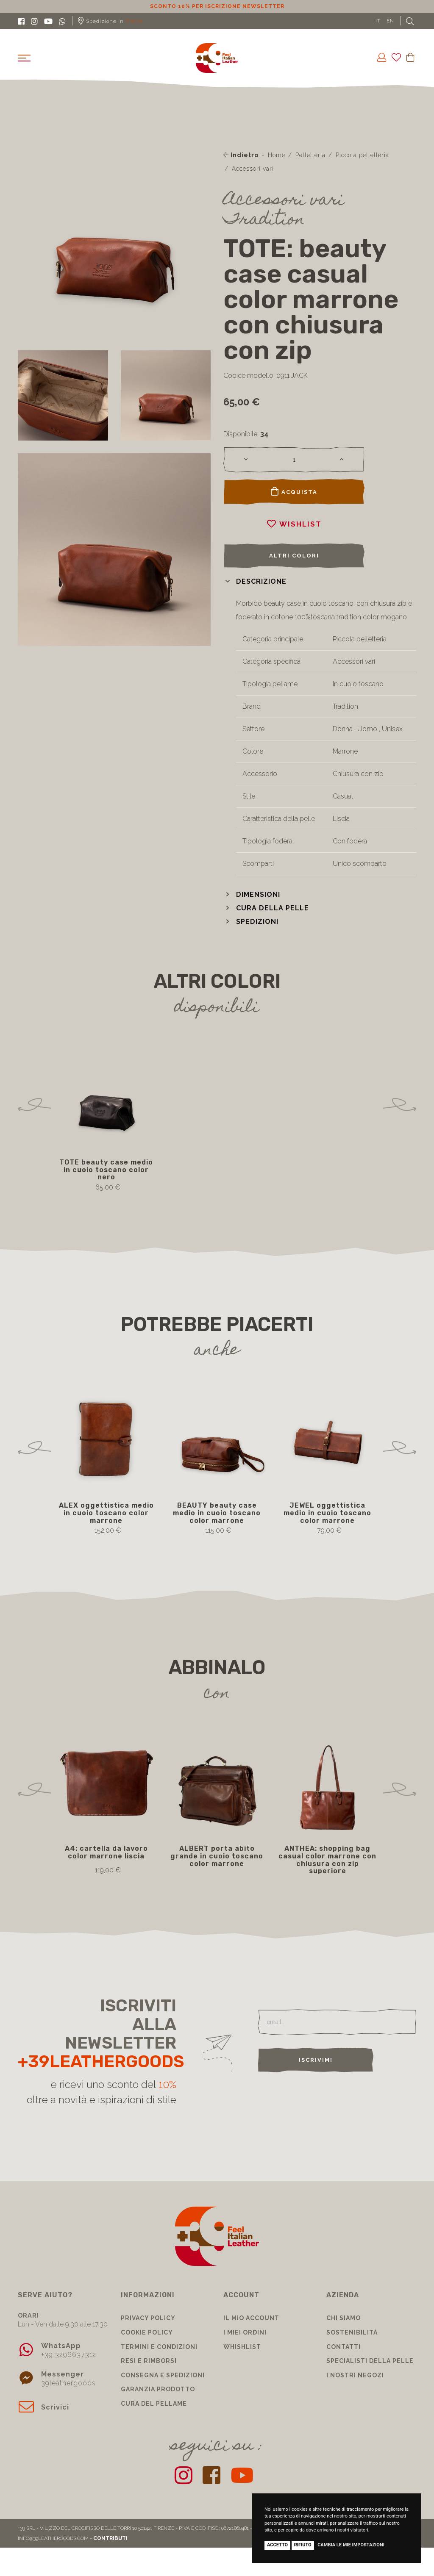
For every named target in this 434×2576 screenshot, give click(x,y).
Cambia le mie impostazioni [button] (350, 2545)
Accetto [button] (277, 2545)
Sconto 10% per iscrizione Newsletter (217, 6)
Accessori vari (253, 168)
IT (378, 21)
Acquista (294, 491)
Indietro (241, 155)
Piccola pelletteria (362, 155)
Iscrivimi (316, 2060)
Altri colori (294, 555)
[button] (255, 581)
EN (390, 21)
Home (276, 155)
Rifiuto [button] (303, 2545)
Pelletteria (310, 155)
